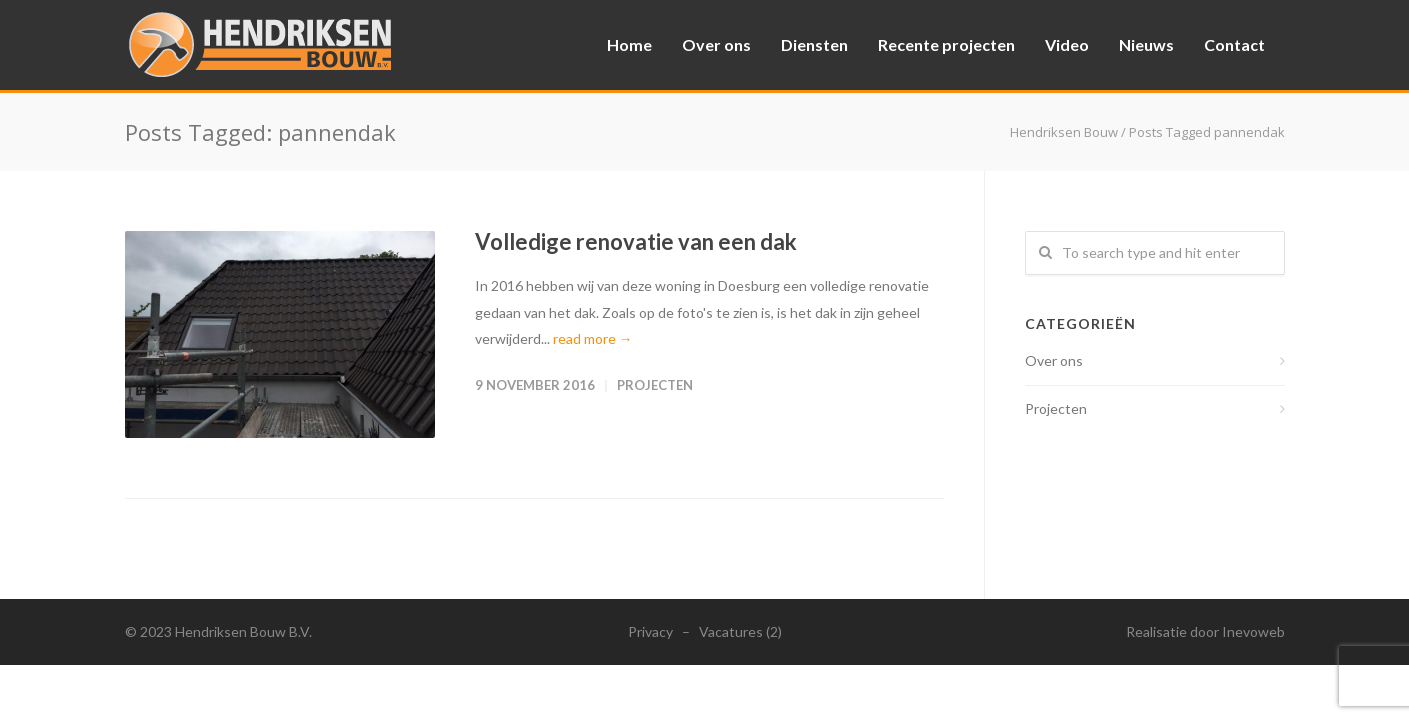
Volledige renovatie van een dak (636, 241)
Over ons (716, 44)
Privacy (650, 631)
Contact (1234, 44)
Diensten (814, 44)
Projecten (655, 385)
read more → (593, 338)
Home (629, 44)
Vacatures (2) (740, 631)
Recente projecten (946, 44)
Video (1067, 44)
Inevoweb (1253, 631)
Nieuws (1146, 44)
